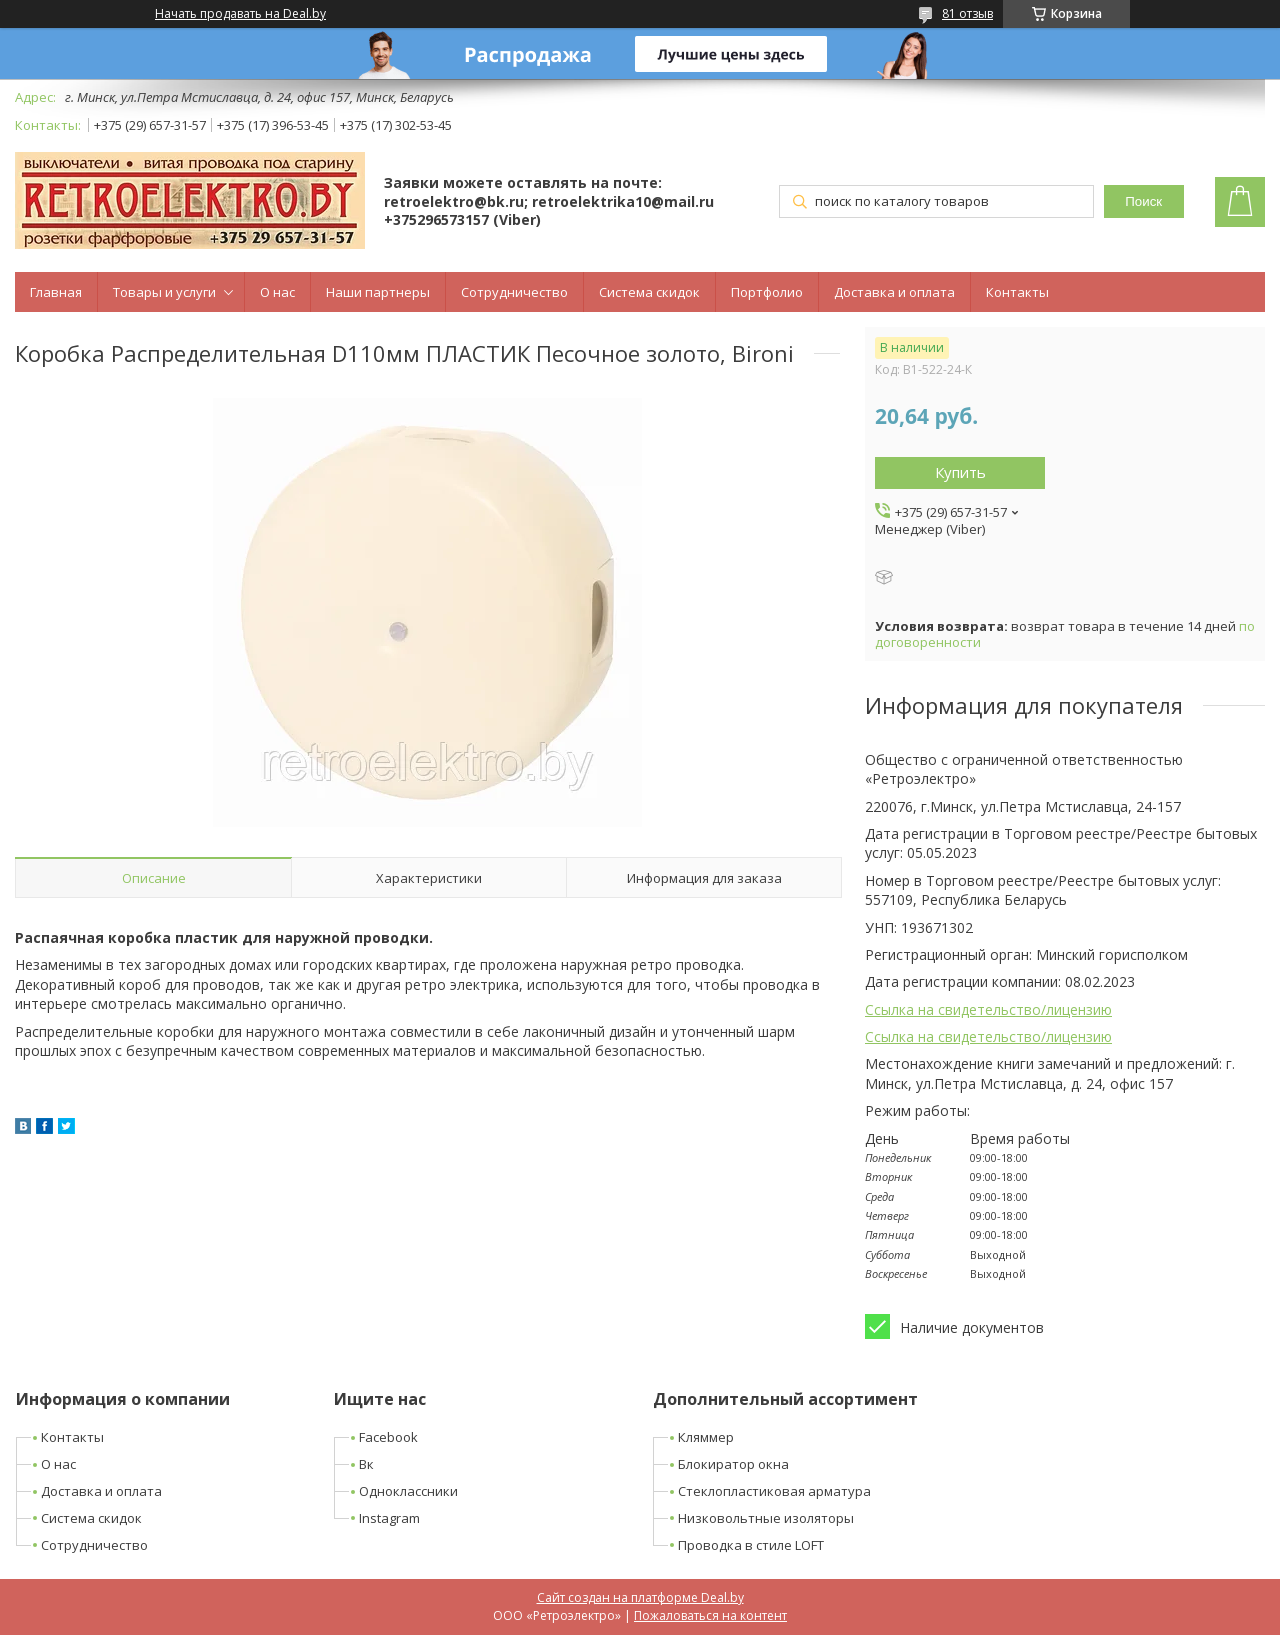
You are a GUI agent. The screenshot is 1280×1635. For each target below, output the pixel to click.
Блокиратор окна (733, 1464)
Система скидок (649, 292)
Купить (960, 472)
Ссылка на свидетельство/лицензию (988, 1009)
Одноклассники (408, 1491)
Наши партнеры (378, 292)
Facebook (388, 1437)
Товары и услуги (164, 292)
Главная (56, 292)
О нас (277, 292)
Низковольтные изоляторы (766, 1518)
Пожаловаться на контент (710, 1615)
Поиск (1143, 201)
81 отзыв (967, 13)
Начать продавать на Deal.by (240, 14)
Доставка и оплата (894, 292)
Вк (366, 1464)
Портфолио (767, 292)
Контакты (1017, 292)
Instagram (389, 1518)
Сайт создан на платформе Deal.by (640, 1597)
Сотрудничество (514, 292)
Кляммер (706, 1437)
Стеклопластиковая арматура (774, 1491)
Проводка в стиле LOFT (751, 1545)
